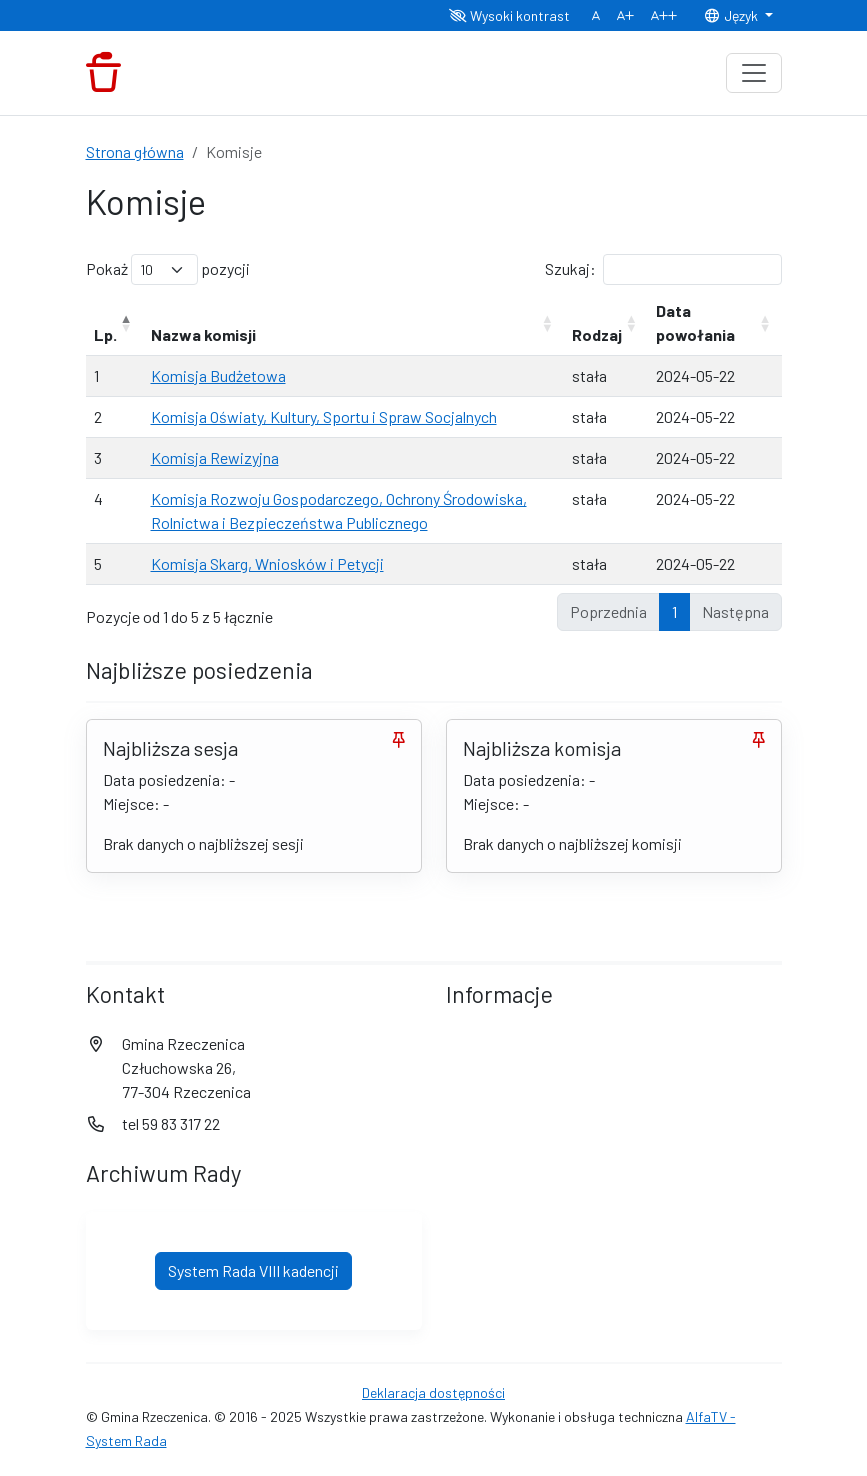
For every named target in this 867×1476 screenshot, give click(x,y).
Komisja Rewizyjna (215, 457)
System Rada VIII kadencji (253, 1270)
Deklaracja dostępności (433, 1392)
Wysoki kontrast (509, 15)
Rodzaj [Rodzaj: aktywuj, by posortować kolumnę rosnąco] (597, 334)
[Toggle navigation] (754, 73)
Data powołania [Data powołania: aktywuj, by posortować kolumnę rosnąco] (695, 322)
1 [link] (674, 611)
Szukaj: (663, 269)
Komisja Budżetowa (218, 375)
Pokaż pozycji (168, 269)
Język (732, 15)
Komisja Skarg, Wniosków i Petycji (267, 563)
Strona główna (135, 151)
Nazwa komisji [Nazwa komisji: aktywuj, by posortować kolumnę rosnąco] (203, 334)
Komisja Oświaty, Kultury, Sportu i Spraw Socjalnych (324, 416)
